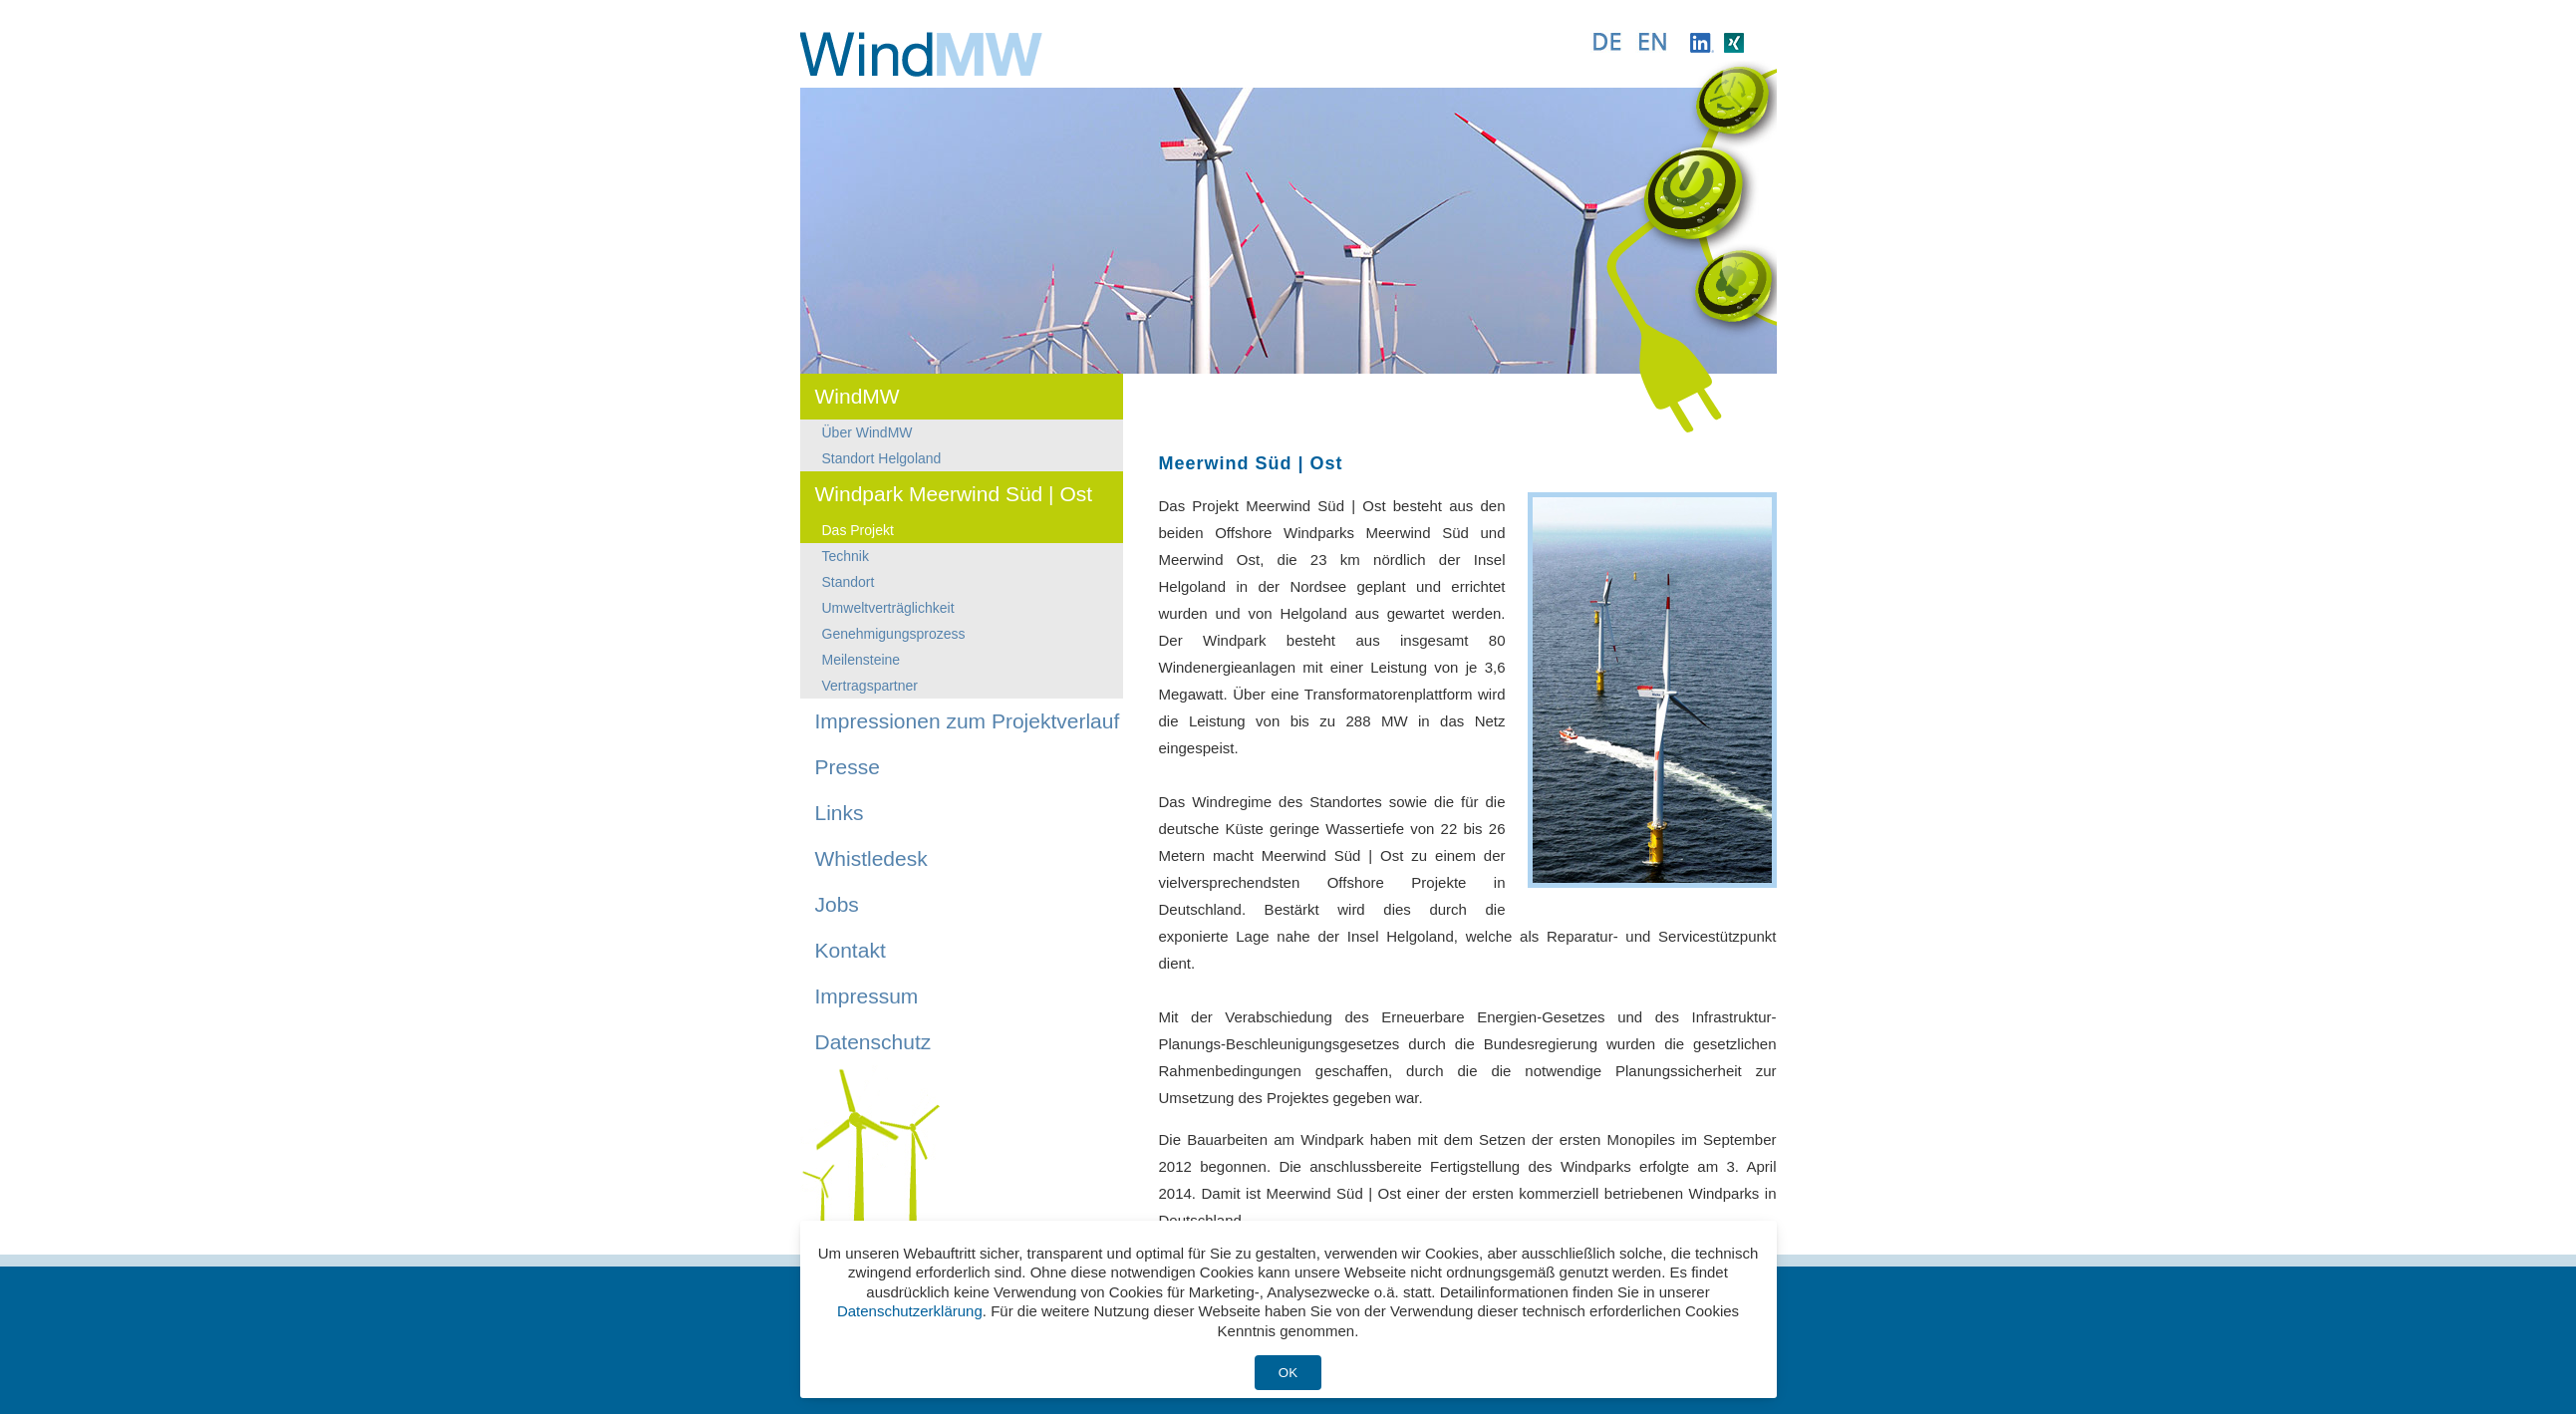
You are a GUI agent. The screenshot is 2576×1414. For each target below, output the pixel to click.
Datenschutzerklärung (910, 1310)
